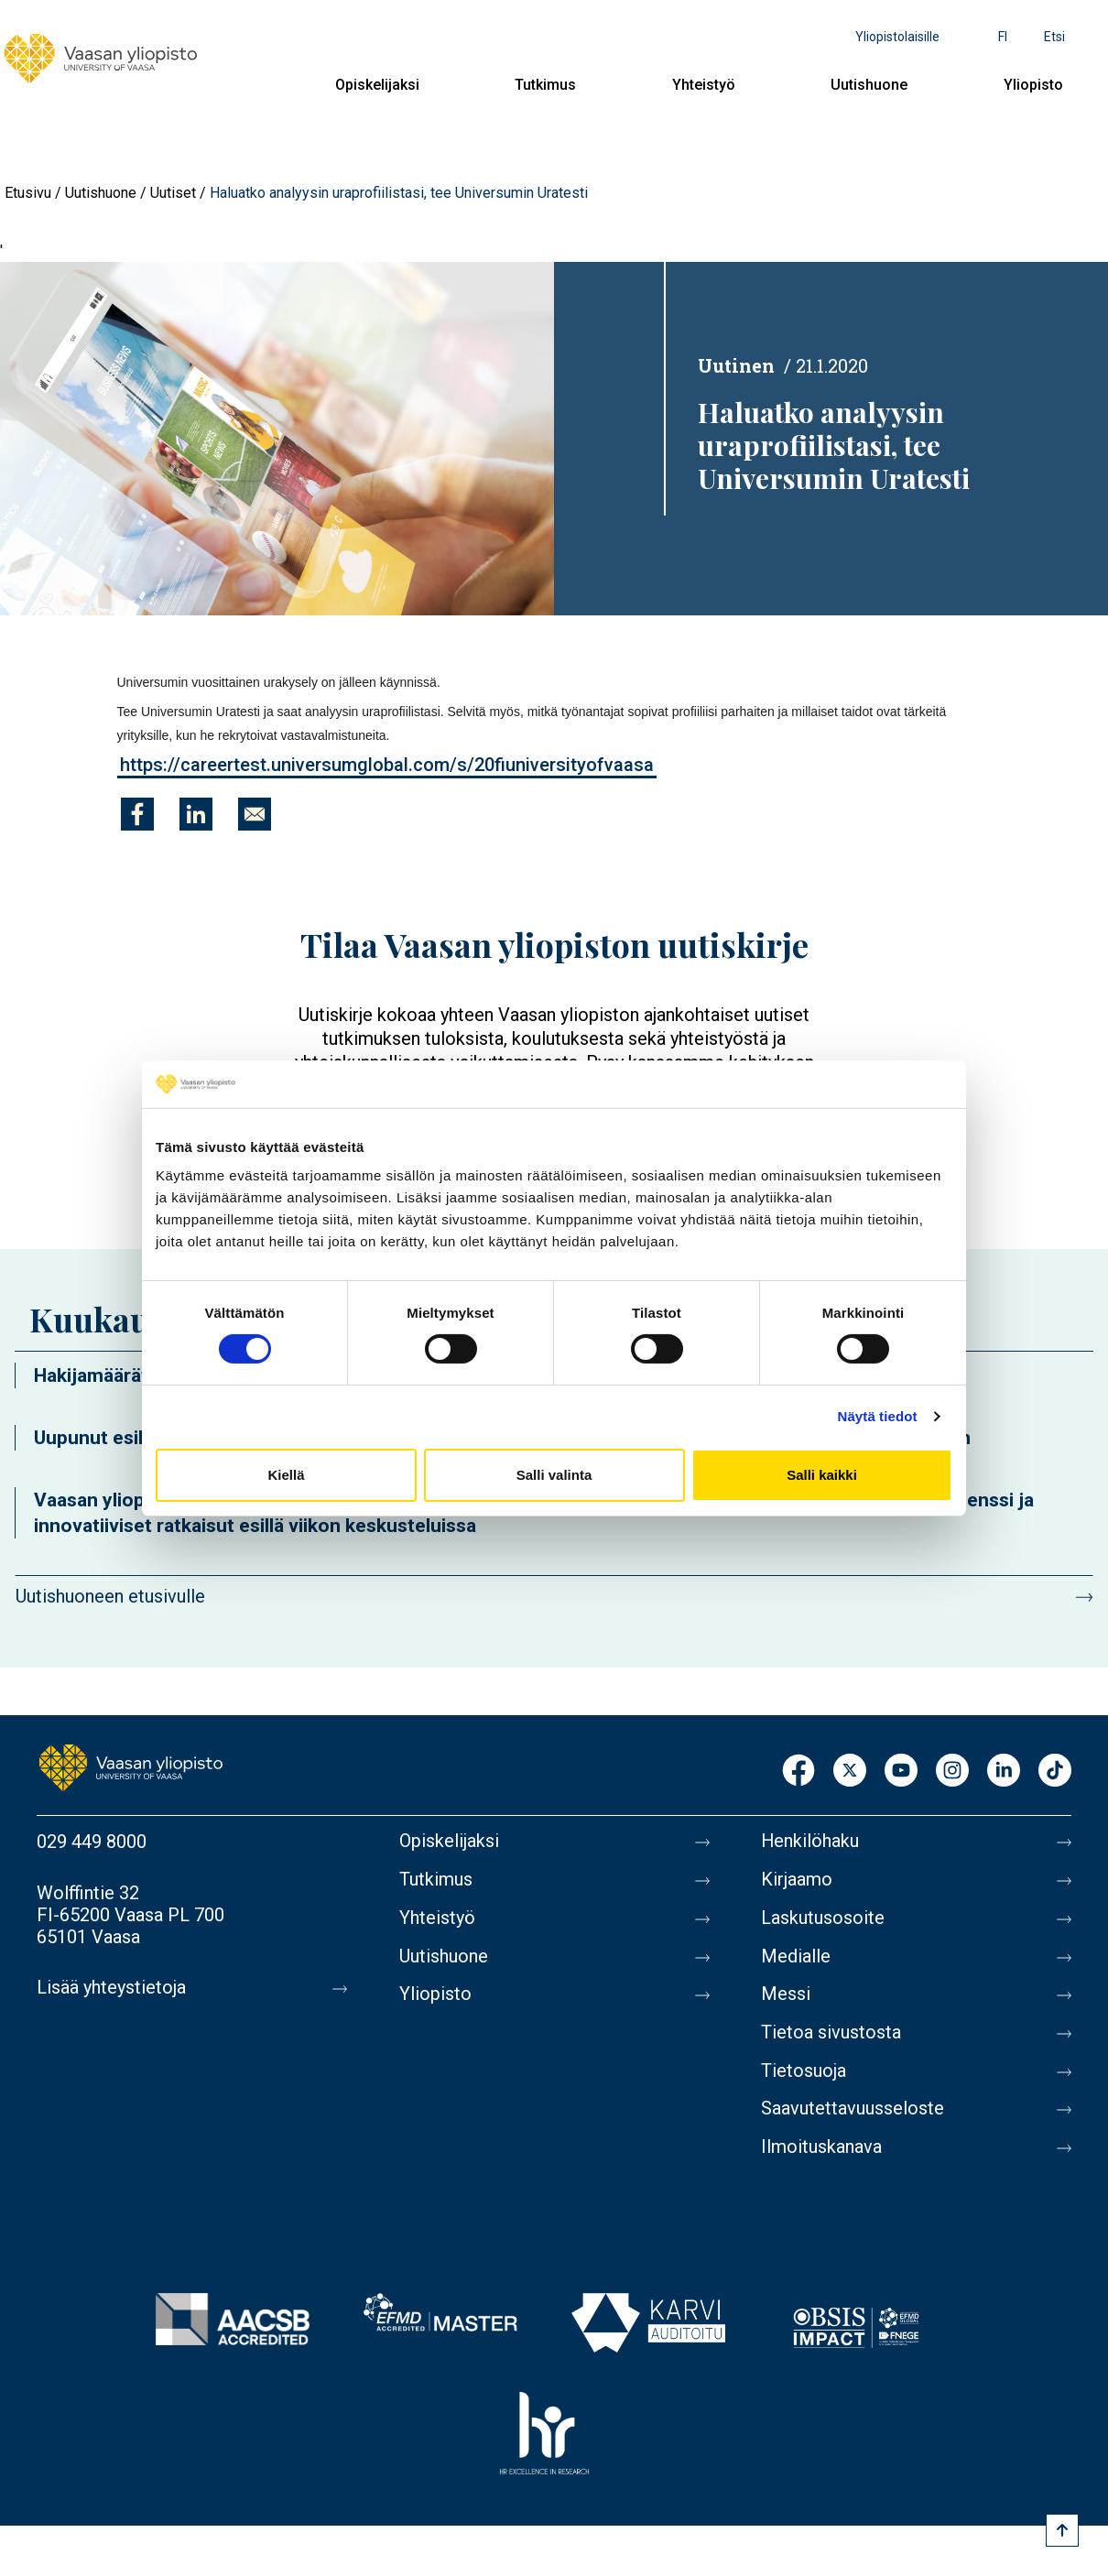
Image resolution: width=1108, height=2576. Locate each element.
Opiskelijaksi (377, 84)
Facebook (798, 1771)
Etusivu (28, 192)
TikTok (1054, 1771)
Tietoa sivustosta (831, 2034)
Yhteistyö (703, 84)
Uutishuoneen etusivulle (110, 1596)
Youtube (901, 1771)
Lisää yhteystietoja (111, 1988)
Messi (785, 1995)
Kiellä (285, 1475)
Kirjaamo (796, 1880)
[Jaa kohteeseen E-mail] (254, 814)
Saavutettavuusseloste (852, 2111)
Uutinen (736, 365)
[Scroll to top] (1062, 2530)
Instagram (952, 1771)
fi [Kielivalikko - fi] (1002, 36)
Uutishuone (869, 84)
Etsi (1054, 36)
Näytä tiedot (878, 1416)
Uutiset (173, 192)
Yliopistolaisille (897, 36)
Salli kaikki (822, 1475)
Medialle (796, 1957)
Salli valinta (554, 1475)
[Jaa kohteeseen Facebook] (137, 814)
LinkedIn (1003, 1771)
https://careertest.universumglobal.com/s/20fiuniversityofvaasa (387, 765)
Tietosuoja (803, 2072)
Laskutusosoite (823, 1918)
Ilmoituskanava (821, 2149)
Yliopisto (1033, 84)
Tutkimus (545, 84)
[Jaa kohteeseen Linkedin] (195, 814)
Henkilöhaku (810, 1842)
